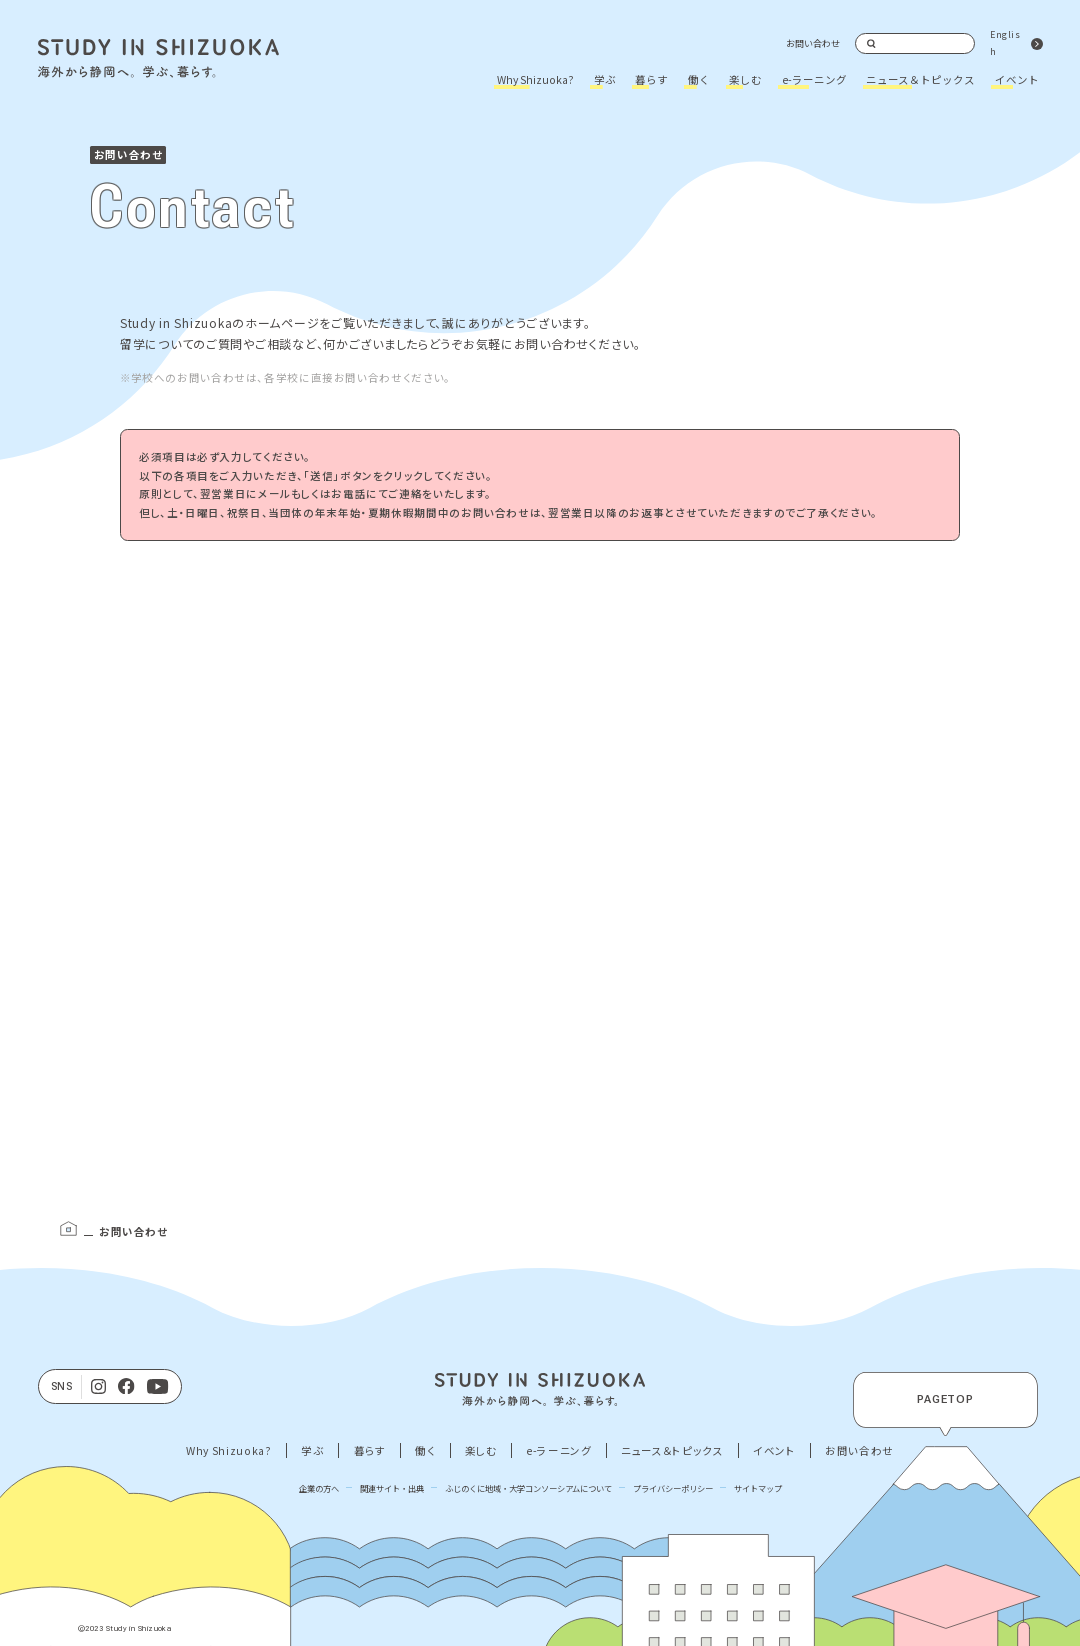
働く (699, 79)
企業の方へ (319, 1488)
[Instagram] (98, 1387)
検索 (872, 44)
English (1005, 43)
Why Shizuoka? (535, 79)
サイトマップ (758, 1488)
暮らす (651, 79)
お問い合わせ (813, 43)
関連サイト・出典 (392, 1488)
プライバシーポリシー (673, 1488)
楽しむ (745, 79)
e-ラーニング (814, 79)
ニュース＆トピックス (920, 79)
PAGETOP (945, 1399)
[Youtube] (158, 1387)
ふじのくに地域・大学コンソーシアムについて (528, 1488)
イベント (1017, 79)
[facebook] (126, 1387)
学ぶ (605, 79)
